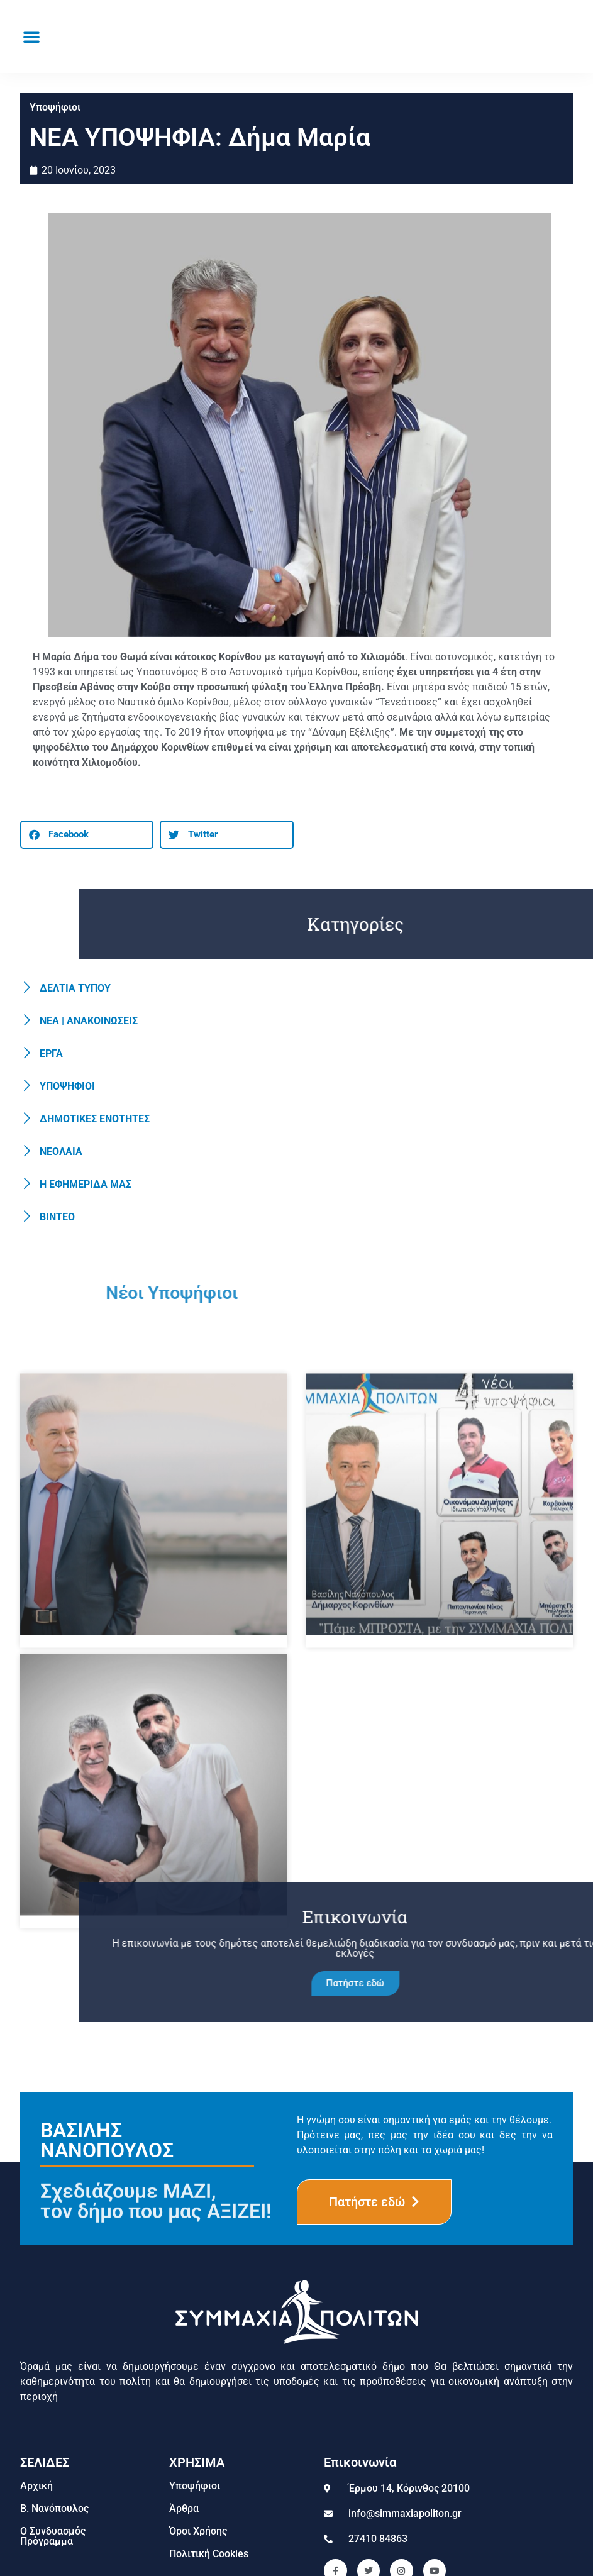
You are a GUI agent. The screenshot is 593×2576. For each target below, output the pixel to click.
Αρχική (36, 2486)
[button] (31, 36)
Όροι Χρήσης (198, 2531)
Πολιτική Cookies (208, 2554)
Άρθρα (184, 2508)
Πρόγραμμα (46, 2541)
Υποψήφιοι (55, 107)
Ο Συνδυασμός (53, 2531)
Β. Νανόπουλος (54, 2508)
